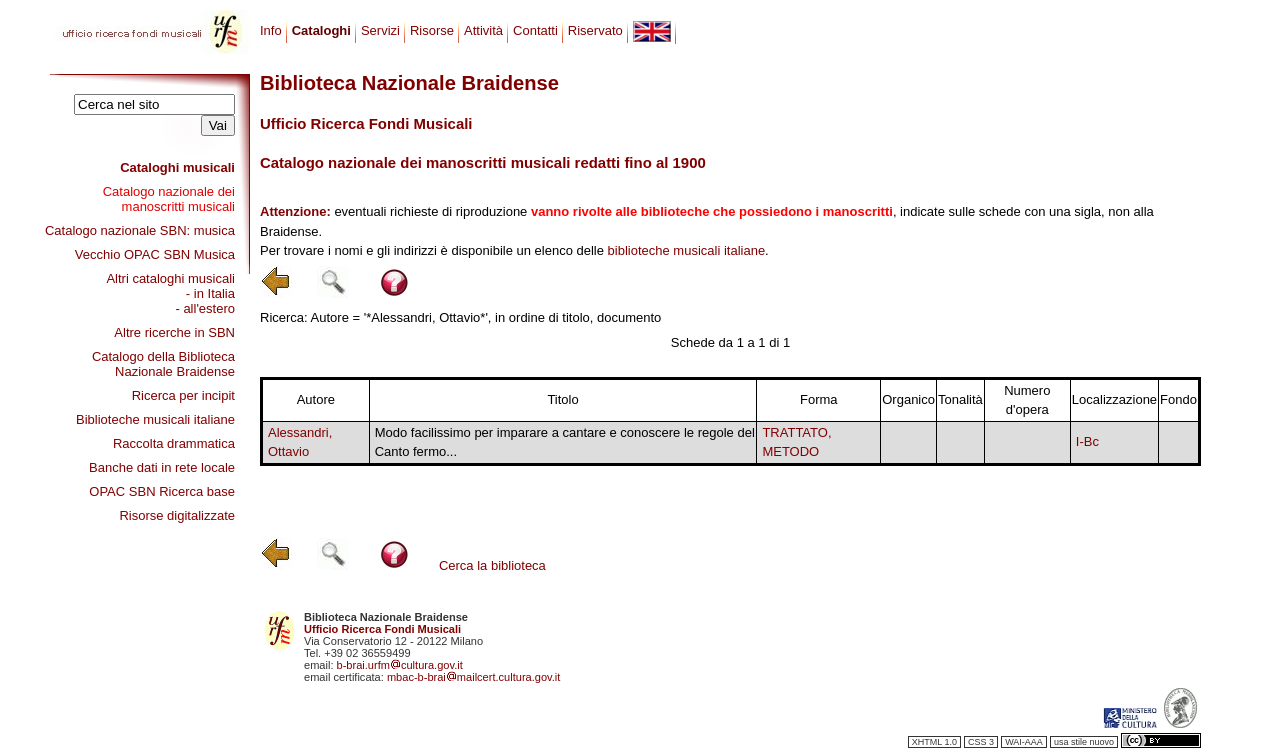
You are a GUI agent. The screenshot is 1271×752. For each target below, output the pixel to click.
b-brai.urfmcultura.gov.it (400, 665)
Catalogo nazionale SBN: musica (140, 230)
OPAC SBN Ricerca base (162, 491)
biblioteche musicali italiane (687, 250)
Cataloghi (321, 30)
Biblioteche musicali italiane (155, 419)
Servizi (380, 30)
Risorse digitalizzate (177, 515)
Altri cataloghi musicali (170, 278)
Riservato (595, 30)
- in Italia (210, 293)
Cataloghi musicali (177, 167)
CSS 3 (981, 742)
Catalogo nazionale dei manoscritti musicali (169, 199)
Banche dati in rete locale (162, 467)
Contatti (535, 30)
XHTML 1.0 (934, 742)
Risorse (432, 30)
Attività (483, 30)
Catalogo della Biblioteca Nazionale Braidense (163, 364)
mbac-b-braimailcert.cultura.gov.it (474, 677)
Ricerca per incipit (183, 395)
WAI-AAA (1024, 742)
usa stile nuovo (1084, 742)
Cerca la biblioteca (492, 565)
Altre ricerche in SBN (174, 332)
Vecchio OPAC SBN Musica (155, 254)
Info (271, 30)
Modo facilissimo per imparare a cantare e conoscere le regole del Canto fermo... (565, 442)
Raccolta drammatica (174, 443)
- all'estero (205, 308)
